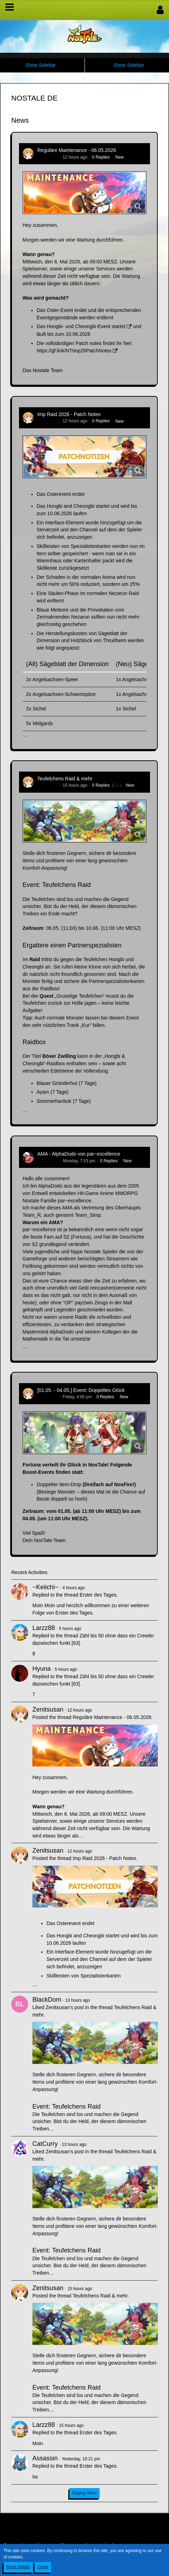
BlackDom (46, 1999)
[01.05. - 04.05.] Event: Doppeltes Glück (81, 1390)
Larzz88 (43, 1627)
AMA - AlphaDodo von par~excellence (78, 1154)
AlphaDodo (47, 1160)
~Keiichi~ (45, 1587)
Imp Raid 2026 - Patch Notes (69, 414)
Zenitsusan (47, 157)
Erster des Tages (98, 1595)
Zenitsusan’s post (64, 2007)
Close (42, 2566)
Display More (84, 2493)
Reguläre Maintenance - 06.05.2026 (76, 150)
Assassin (45, 2458)
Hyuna (41, 1668)
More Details (18, 2566)
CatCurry (45, 2143)
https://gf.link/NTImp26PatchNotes (74, 350)
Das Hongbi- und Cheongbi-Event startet (81, 326)
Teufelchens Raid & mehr (64, 778)
